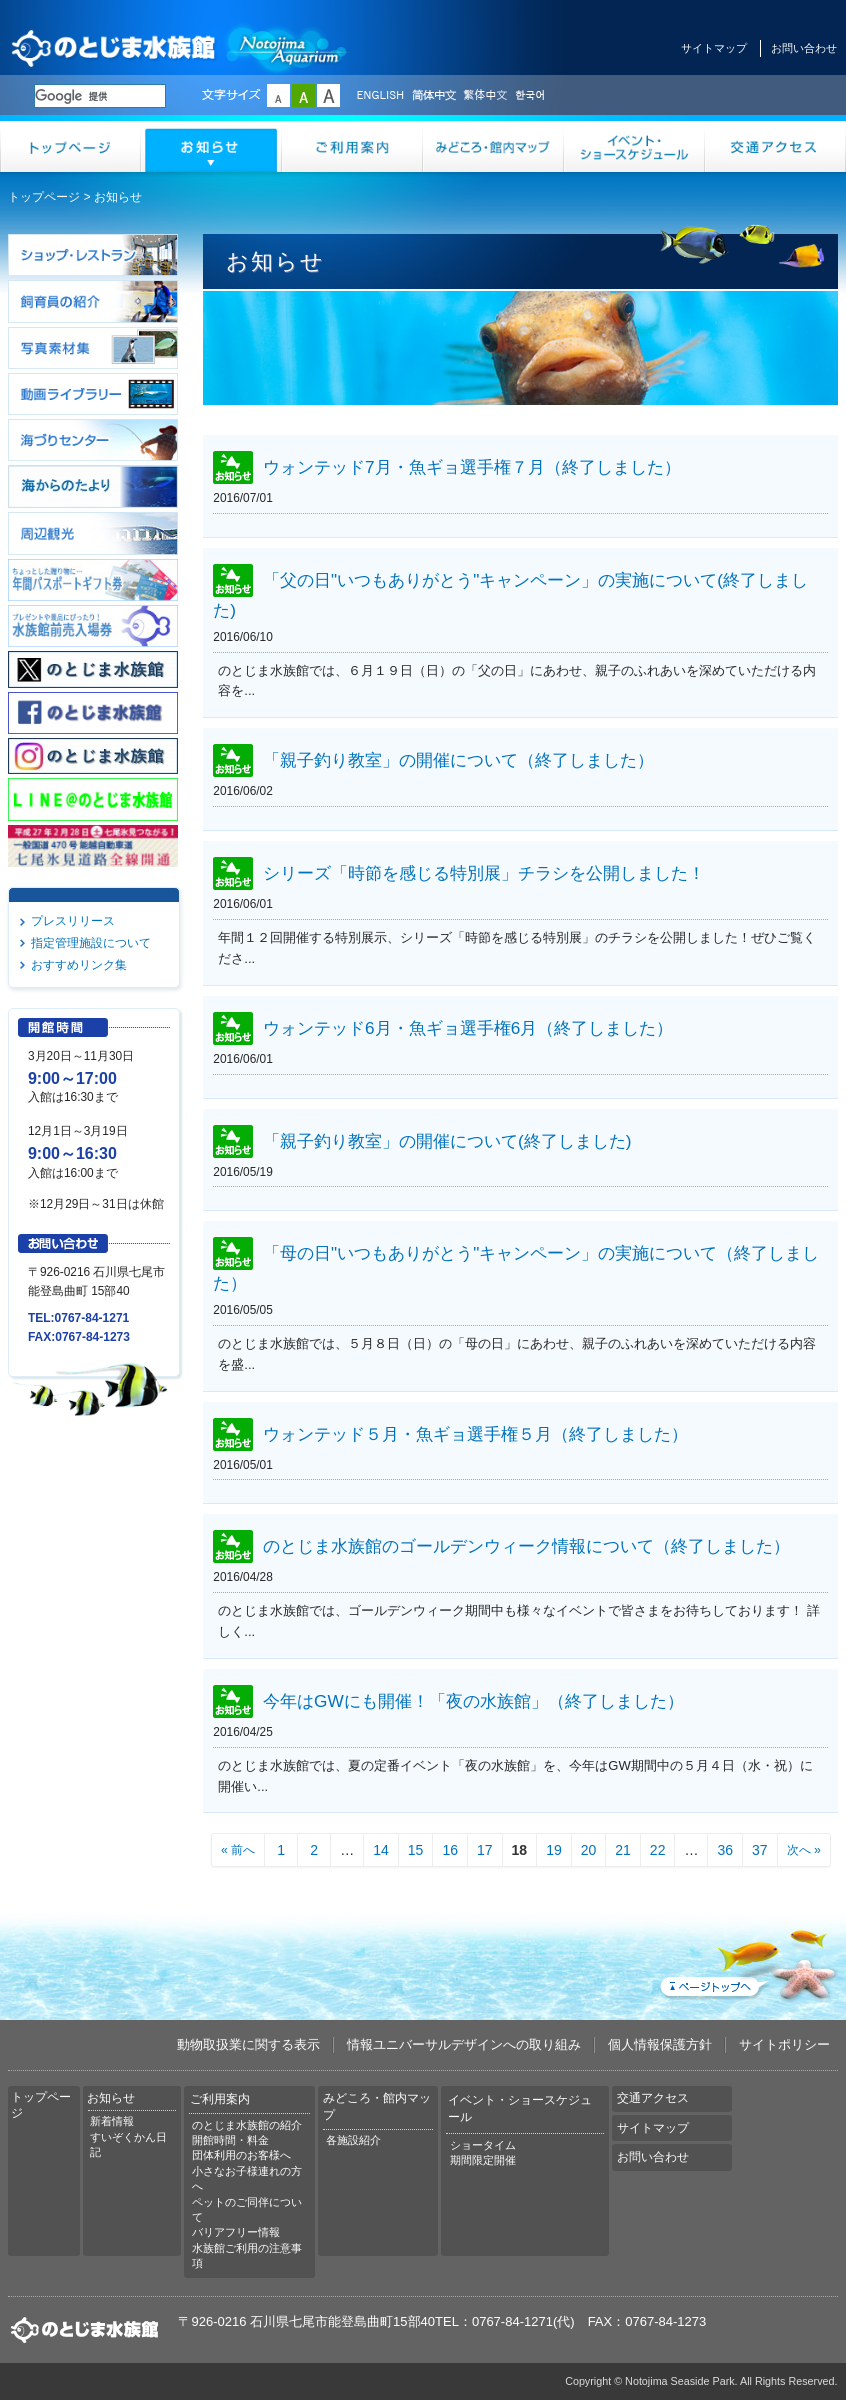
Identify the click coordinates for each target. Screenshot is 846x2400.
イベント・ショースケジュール (634, 146)
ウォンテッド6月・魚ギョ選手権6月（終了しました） (468, 1028)
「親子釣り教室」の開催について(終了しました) (447, 1141)
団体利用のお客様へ (241, 2155)
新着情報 (112, 2121)
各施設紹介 (353, 2140)
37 (760, 1850)
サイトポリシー (784, 2044)
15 (416, 1850)
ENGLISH (380, 96)
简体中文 (433, 96)
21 (623, 1850)
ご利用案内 (352, 146)
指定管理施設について (91, 943)
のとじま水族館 (180, 47)
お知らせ (211, 146)
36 (725, 1850)
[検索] (100, 96)
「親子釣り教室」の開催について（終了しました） (458, 761)
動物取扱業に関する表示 (248, 2044)
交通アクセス (775, 146)
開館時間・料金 (230, 2140)
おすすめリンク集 (79, 965)
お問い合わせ (804, 48)
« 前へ (238, 1850)
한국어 (532, 96)
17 (485, 1850)
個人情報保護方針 (660, 2044)
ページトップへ (747, 1961)
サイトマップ (714, 48)
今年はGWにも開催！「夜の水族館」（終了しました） (473, 1701)
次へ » (804, 1850)
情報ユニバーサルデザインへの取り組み (464, 2044)
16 (450, 1850)
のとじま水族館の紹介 (247, 2125)
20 (589, 1850)
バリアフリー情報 (236, 2232)
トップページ (70, 146)
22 (658, 1850)
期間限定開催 (483, 2160)
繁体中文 (485, 96)
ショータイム (483, 2145)
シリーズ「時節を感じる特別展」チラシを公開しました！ (484, 874)
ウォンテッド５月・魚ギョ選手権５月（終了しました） (475, 1434)
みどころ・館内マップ (493, 146)
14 (381, 1850)
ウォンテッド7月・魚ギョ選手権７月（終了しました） (472, 468)
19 (554, 1850)
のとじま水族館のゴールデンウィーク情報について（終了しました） (526, 1547)
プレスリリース (73, 921)
